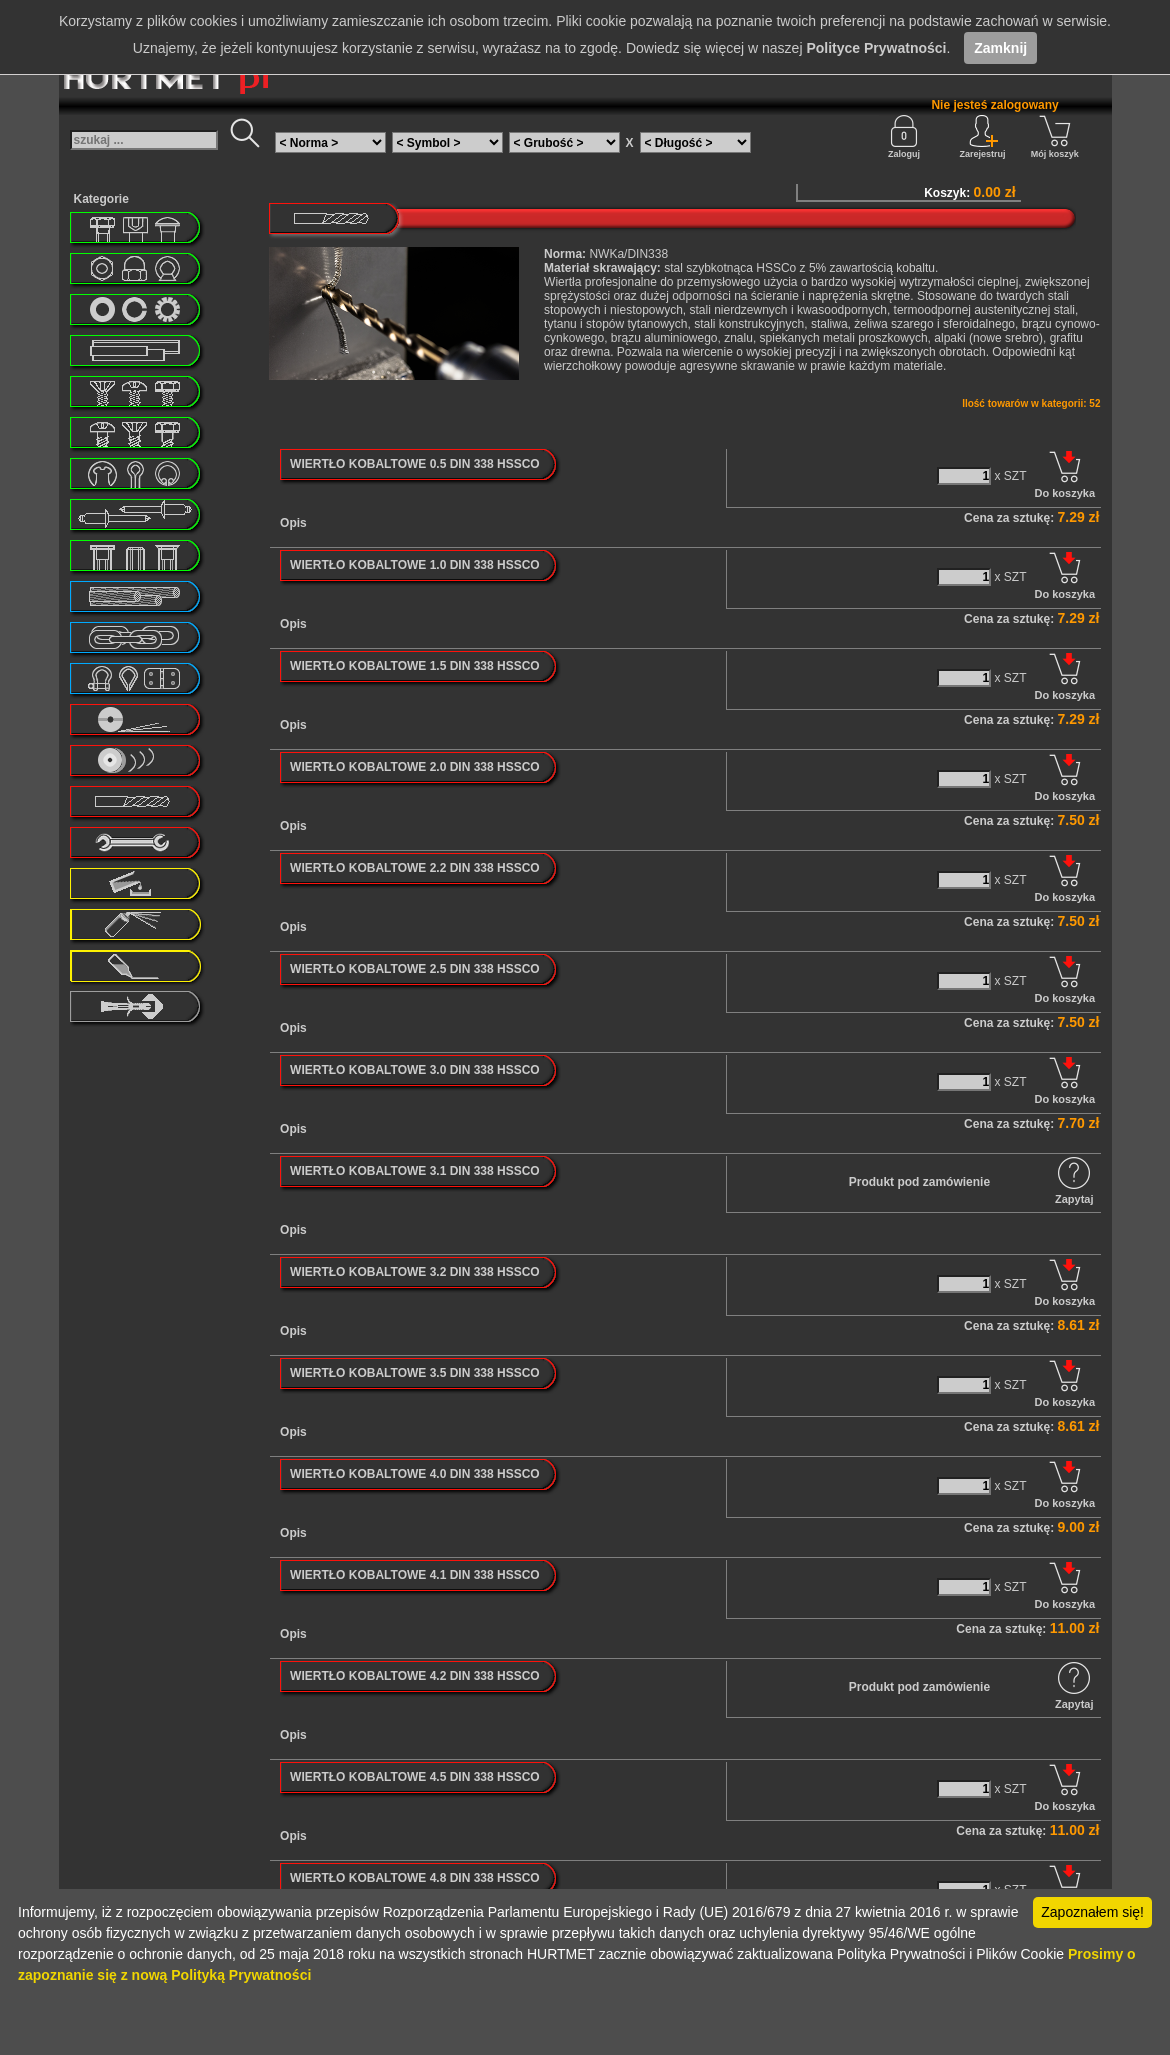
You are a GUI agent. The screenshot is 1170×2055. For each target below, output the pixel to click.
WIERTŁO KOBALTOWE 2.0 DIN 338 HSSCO (415, 767)
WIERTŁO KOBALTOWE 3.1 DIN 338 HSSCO (415, 1171)
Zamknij (1000, 48)
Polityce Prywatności (876, 48)
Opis (293, 523)
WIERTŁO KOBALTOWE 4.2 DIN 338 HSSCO (415, 1676)
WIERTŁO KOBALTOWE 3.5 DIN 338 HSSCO (415, 1373)
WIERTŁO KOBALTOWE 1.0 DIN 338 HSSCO (415, 565)
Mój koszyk (1055, 137)
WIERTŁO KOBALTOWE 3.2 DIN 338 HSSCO (415, 1272)
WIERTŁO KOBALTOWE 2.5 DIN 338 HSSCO (415, 969)
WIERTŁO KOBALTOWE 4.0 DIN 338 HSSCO (415, 1474)
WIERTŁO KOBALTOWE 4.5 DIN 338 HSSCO (415, 1777)
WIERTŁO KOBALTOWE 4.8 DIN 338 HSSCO (415, 1878)
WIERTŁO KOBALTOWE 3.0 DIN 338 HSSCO (415, 1070)
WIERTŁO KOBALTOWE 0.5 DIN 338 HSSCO (415, 464)
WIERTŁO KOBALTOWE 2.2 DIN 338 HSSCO (415, 868)
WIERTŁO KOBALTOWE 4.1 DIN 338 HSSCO (415, 1575)
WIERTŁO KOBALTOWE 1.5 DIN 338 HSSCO (415, 666)
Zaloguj (904, 137)
